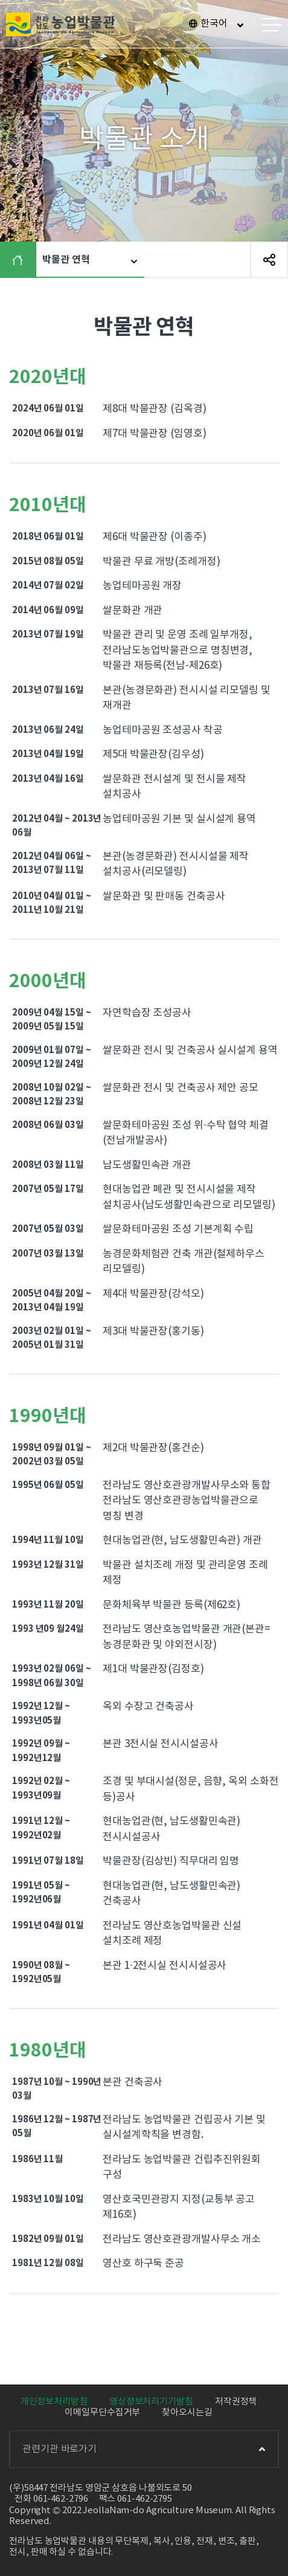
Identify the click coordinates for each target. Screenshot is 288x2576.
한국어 (214, 23)
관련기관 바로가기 (144, 2449)
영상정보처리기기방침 (151, 2402)
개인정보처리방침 (54, 2402)
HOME (21, 260)
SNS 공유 (269, 260)
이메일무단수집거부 (102, 2412)
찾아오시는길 (187, 2412)
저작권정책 (236, 2402)
